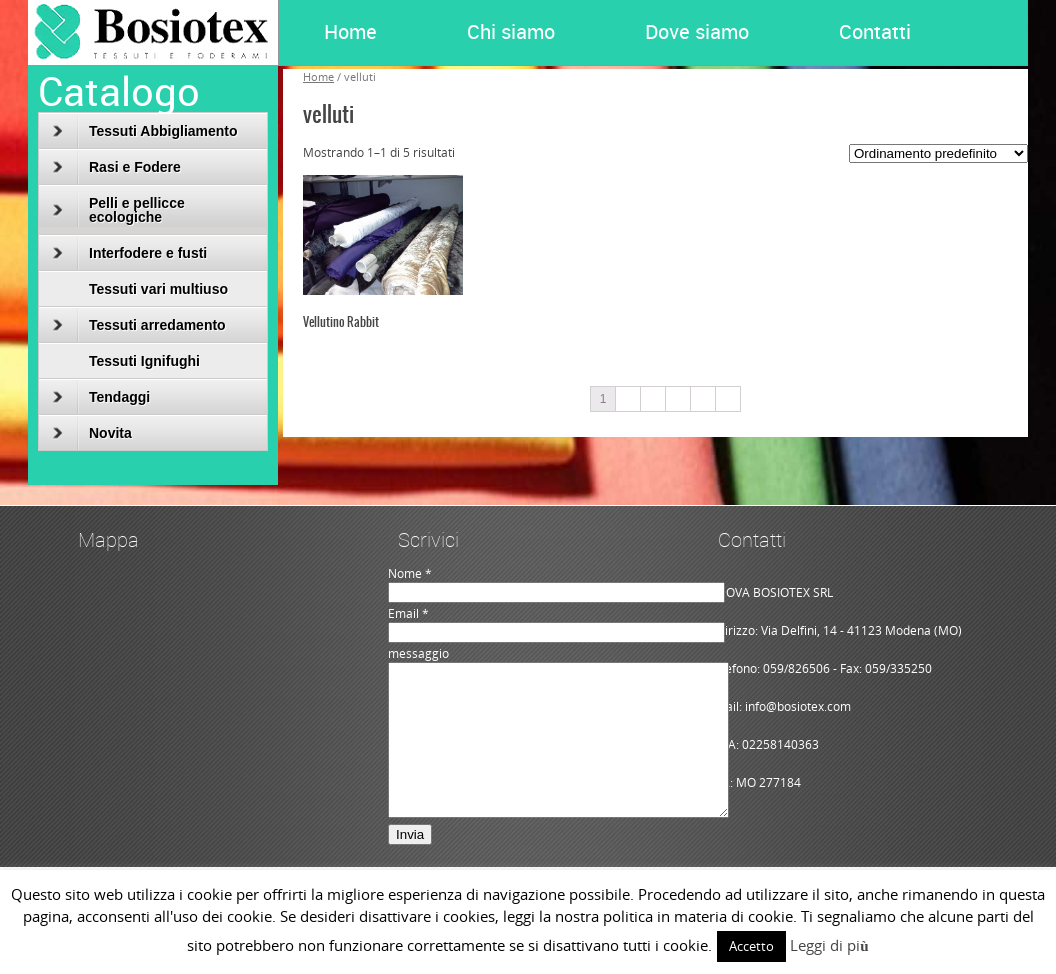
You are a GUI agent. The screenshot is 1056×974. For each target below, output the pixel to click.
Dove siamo (697, 31)
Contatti (875, 31)
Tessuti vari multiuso (158, 289)
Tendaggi (101, 397)
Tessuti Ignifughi (144, 361)
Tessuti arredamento (139, 325)
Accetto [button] (751, 946)
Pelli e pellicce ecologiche (119, 210)
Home (350, 31)
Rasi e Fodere (117, 167)
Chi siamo (511, 31)
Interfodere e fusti (130, 253)
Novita (92, 433)
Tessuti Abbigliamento (145, 131)
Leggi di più (829, 945)
